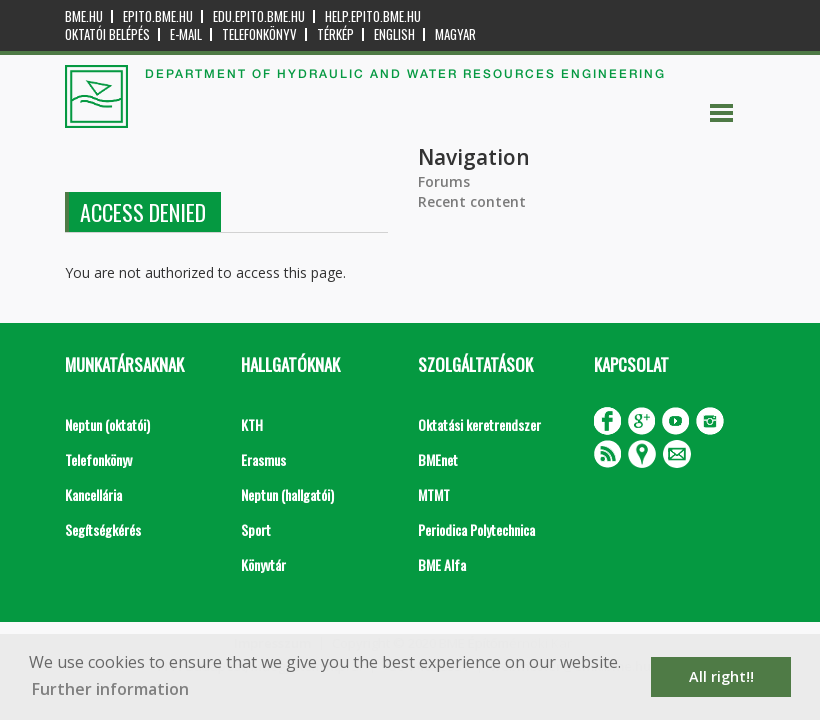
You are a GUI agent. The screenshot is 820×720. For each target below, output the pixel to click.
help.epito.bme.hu (373, 16)
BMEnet (438, 459)
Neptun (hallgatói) (287, 494)
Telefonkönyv (259, 34)
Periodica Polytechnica (476, 529)
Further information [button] (110, 689)
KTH (252, 424)
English (394, 34)
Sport (256, 529)
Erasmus (263, 459)
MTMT (434, 494)
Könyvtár (263, 564)
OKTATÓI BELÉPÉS (107, 34)
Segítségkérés (103, 529)
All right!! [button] (721, 676)
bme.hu (84, 16)
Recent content (472, 201)
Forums (444, 181)
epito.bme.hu (158, 16)
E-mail (186, 34)
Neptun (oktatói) (107, 424)
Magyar (455, 34)
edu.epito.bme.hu (259, 16)
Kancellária (93, 494)
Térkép (335, 34)
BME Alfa (442, 564)
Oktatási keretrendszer (479, 424)
